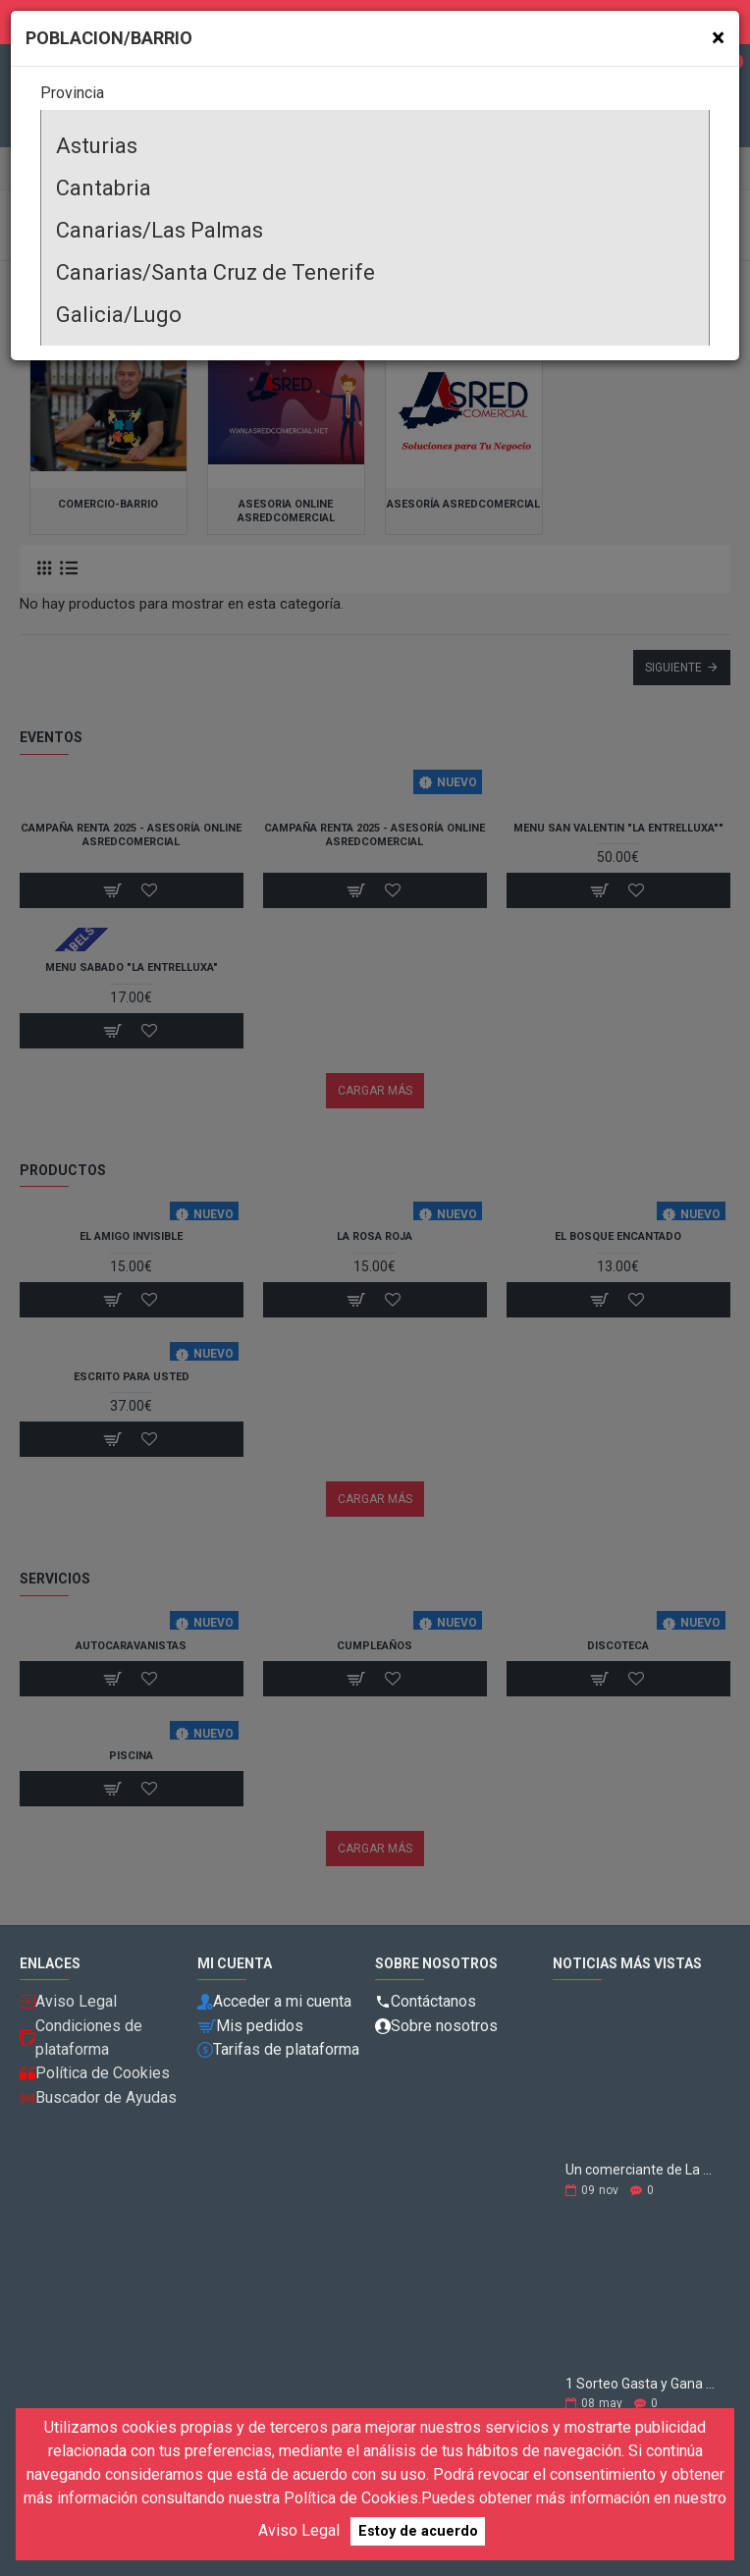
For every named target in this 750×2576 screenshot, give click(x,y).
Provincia (72, 92)
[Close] (718, 38)
